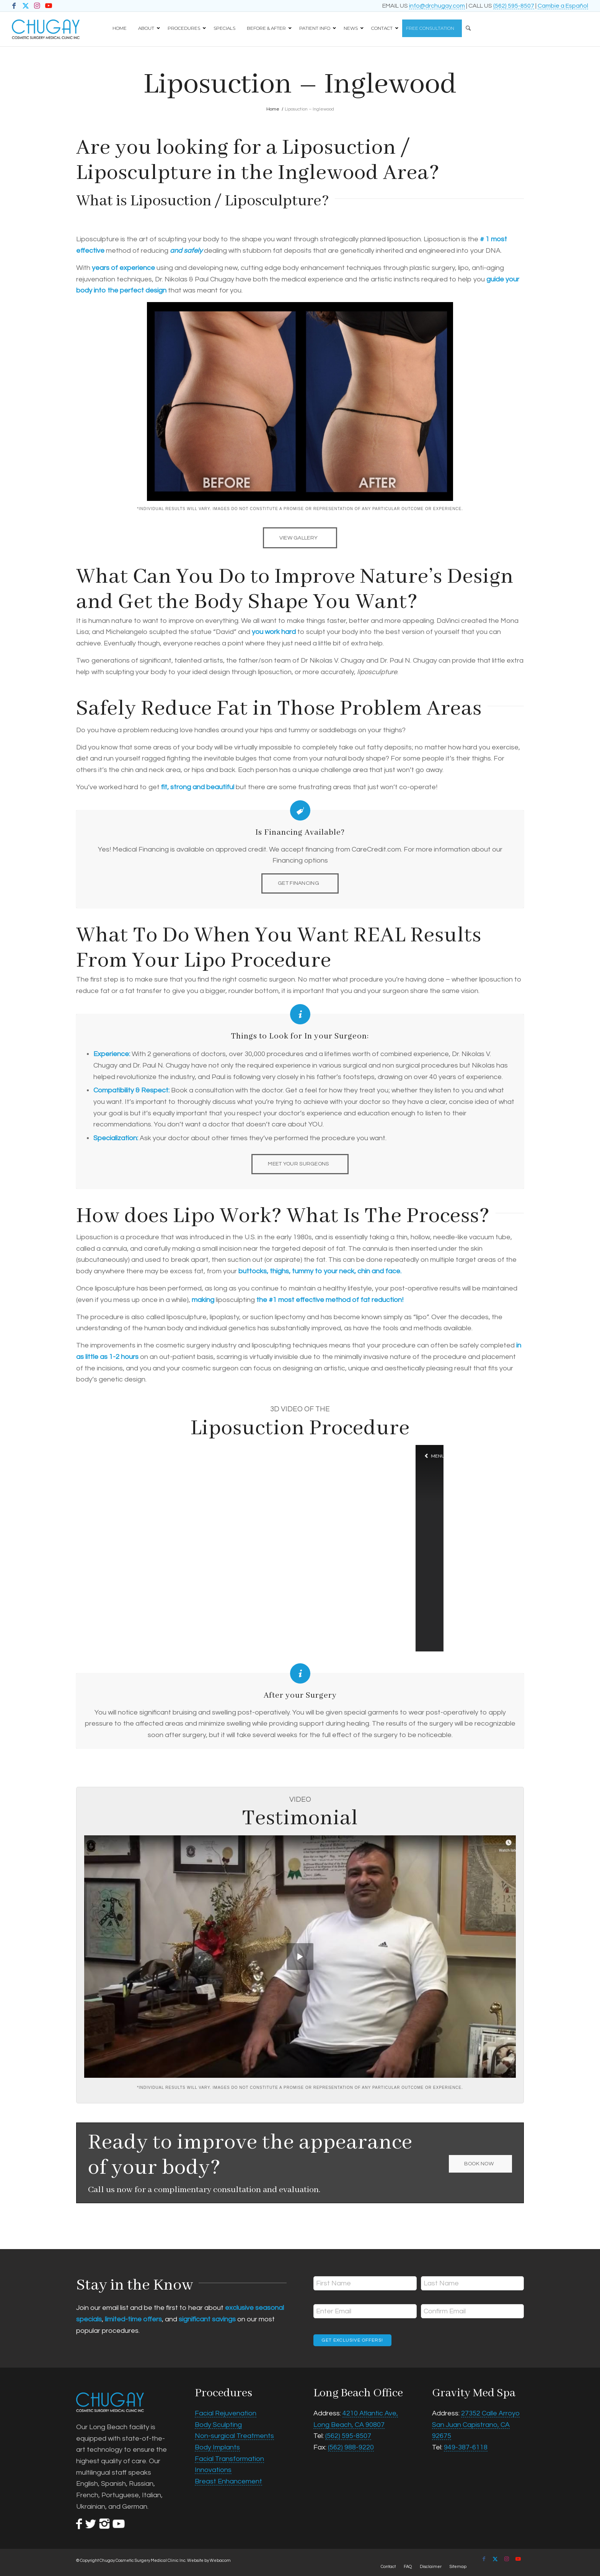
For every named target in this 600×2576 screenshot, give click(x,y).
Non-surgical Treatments (234, 2435)
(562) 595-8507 (513, 6)
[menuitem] (476, 25)
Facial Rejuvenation (225, 2413)
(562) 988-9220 (351, 2447)
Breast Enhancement (228, 2481)
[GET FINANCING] (300, 883)
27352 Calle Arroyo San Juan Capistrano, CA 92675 (476, 2424)
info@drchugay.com (437, 6)
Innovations (213, 2470)
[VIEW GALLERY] (300, 537)
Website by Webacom (209, 2560)
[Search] (466, 25)
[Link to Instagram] (36, 5)
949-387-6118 (466, 2447)
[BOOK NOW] (480, 2164)
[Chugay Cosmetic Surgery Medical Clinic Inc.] (46, 29)
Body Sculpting (218, 2424)
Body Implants (217, 2447)
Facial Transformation (229, 2458)
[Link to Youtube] (48, 5)
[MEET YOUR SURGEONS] (299, 1164)
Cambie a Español (563, 6)
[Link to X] (25, 5)
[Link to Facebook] (14, 5)
